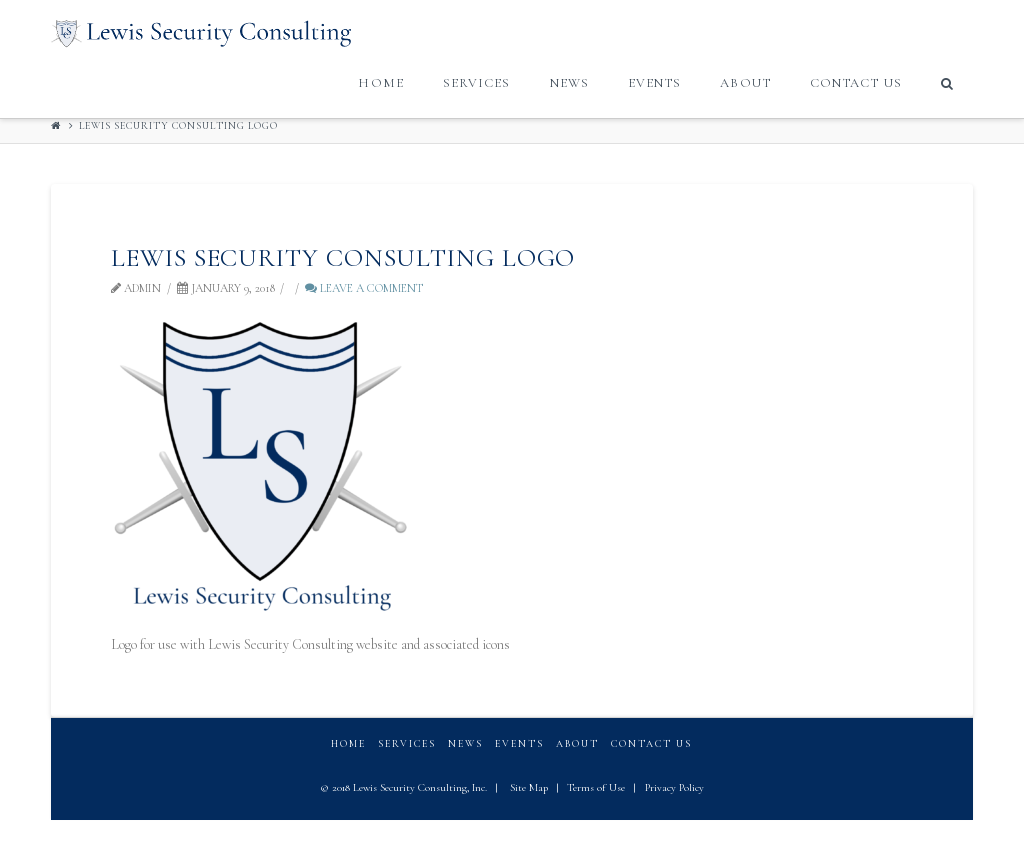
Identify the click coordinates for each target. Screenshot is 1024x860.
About (577, 744)
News (465, 744)
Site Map (529, 787)
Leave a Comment (364, 288)
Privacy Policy (674, 787)
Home (348, 744)
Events (519, 744)
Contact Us (651, 744)
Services (407, 744)
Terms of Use (596, 787)
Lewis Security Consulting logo (178, 126)
